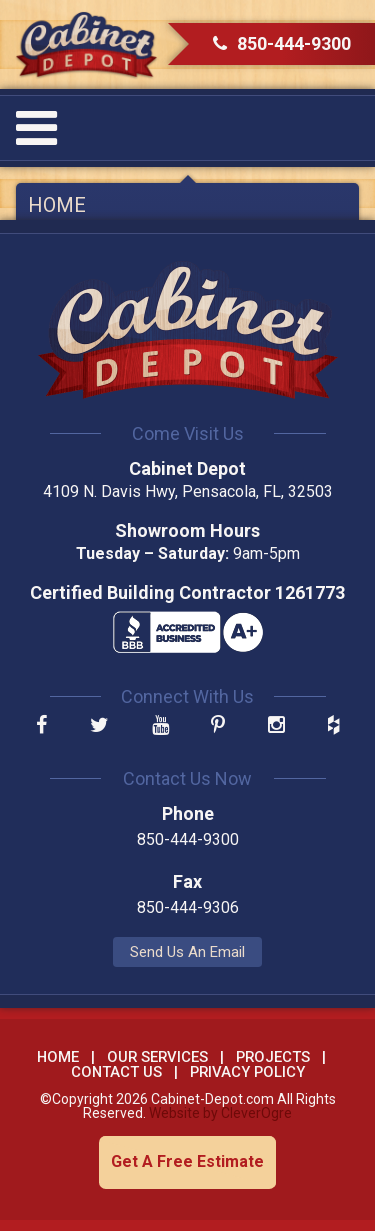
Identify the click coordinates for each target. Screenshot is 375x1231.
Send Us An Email (187, 952)
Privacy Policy (247, 1072)
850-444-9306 (188, 907)
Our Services (157, 1057)
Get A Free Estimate (187, 1161)
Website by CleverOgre (220, 1113)
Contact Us (116, 1072)
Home (57, 205)
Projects (273, 1057)
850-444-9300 (282, 43)
